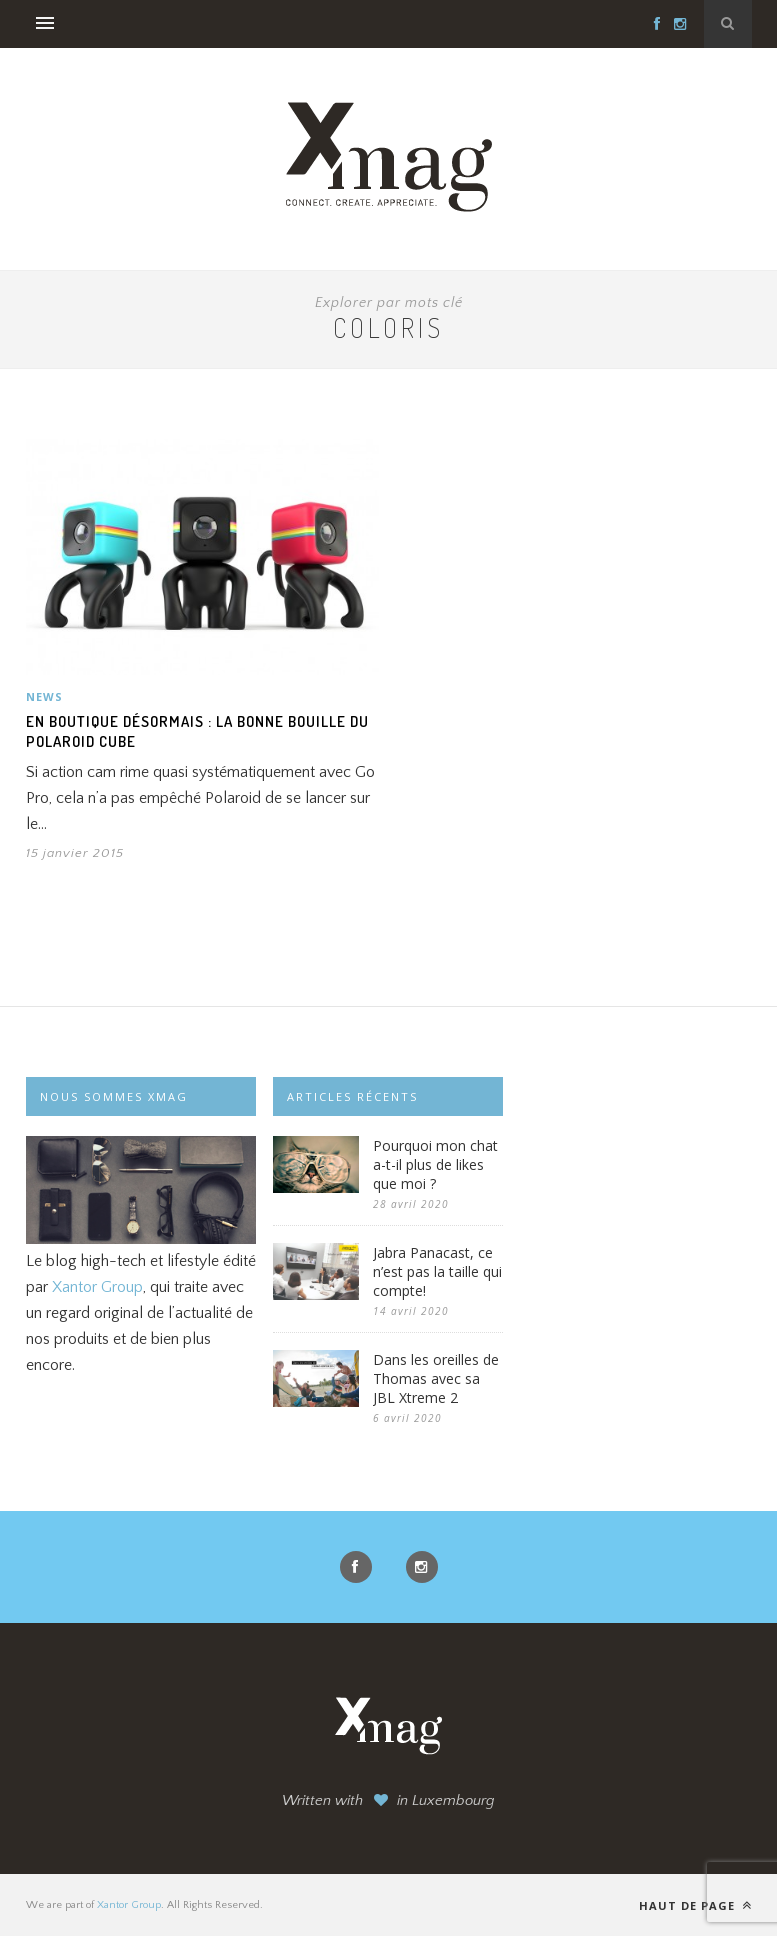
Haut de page (695, 1905)
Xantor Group (97, 1287)
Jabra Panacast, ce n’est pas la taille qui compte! (437, 1271)
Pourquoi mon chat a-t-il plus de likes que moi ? (435, 1164)
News (44, 696)
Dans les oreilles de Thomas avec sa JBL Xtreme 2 (436, 1378)
